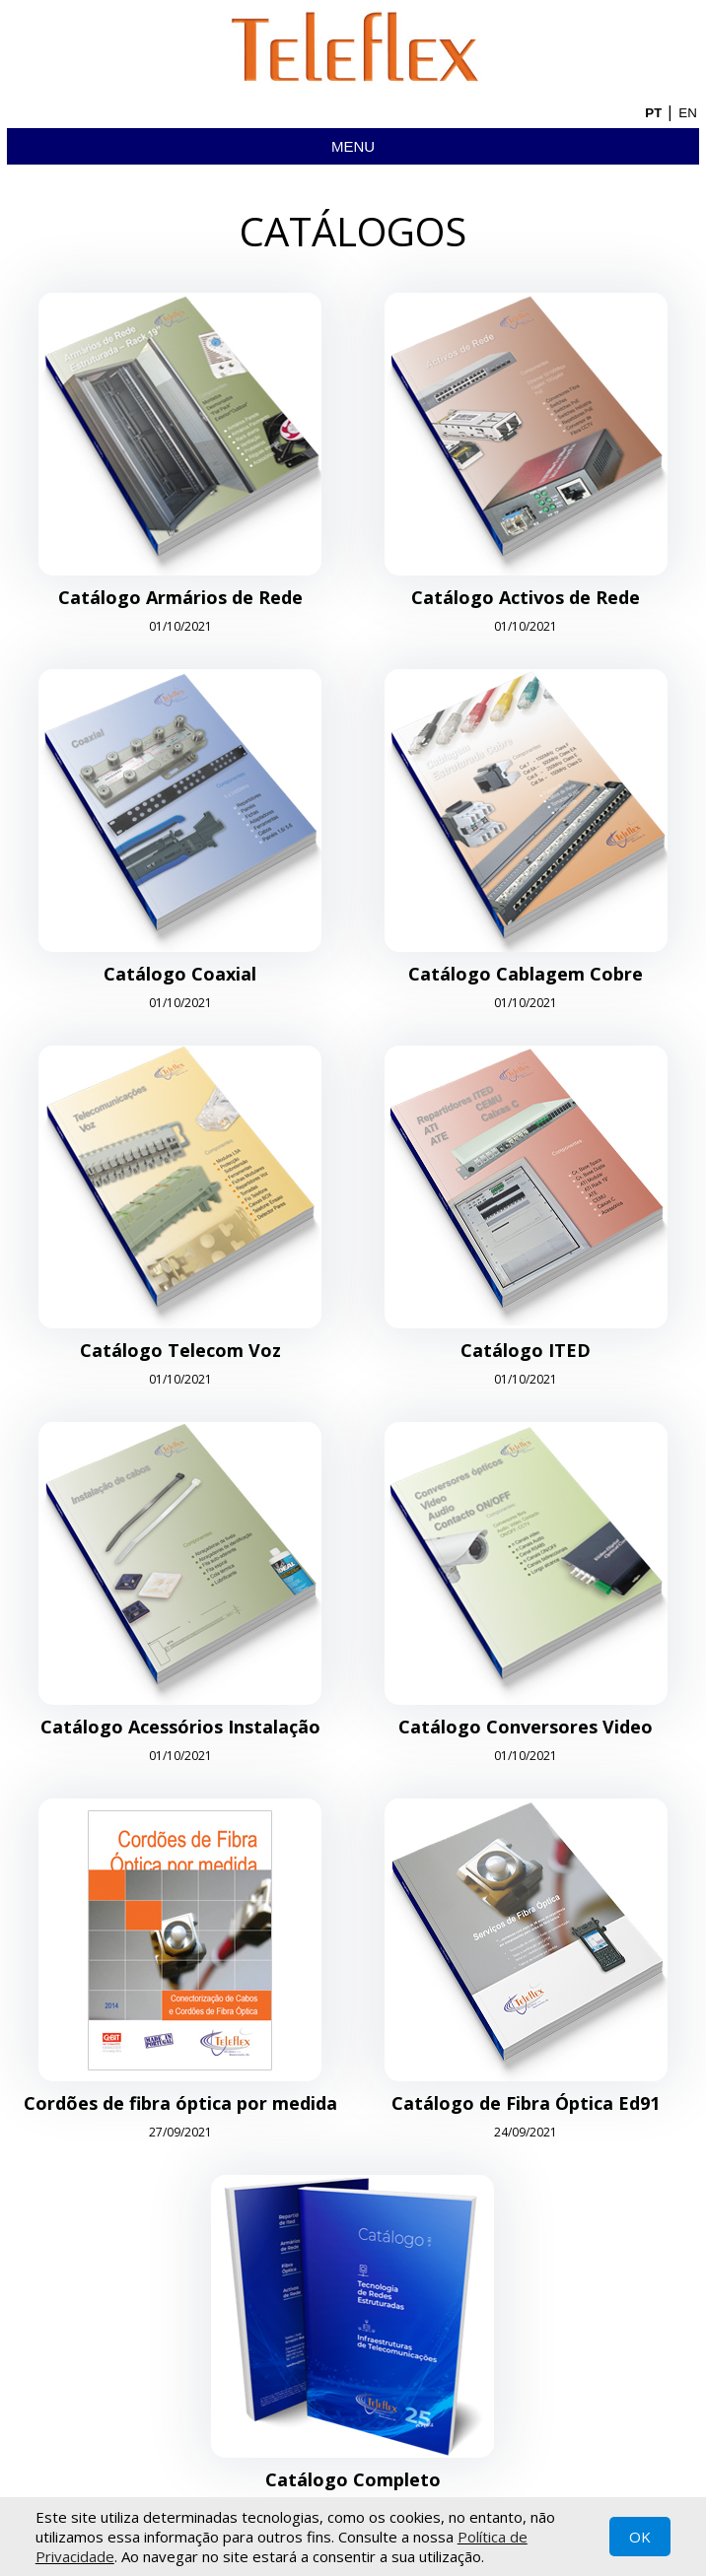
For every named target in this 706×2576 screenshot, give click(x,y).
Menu (353, 146)
